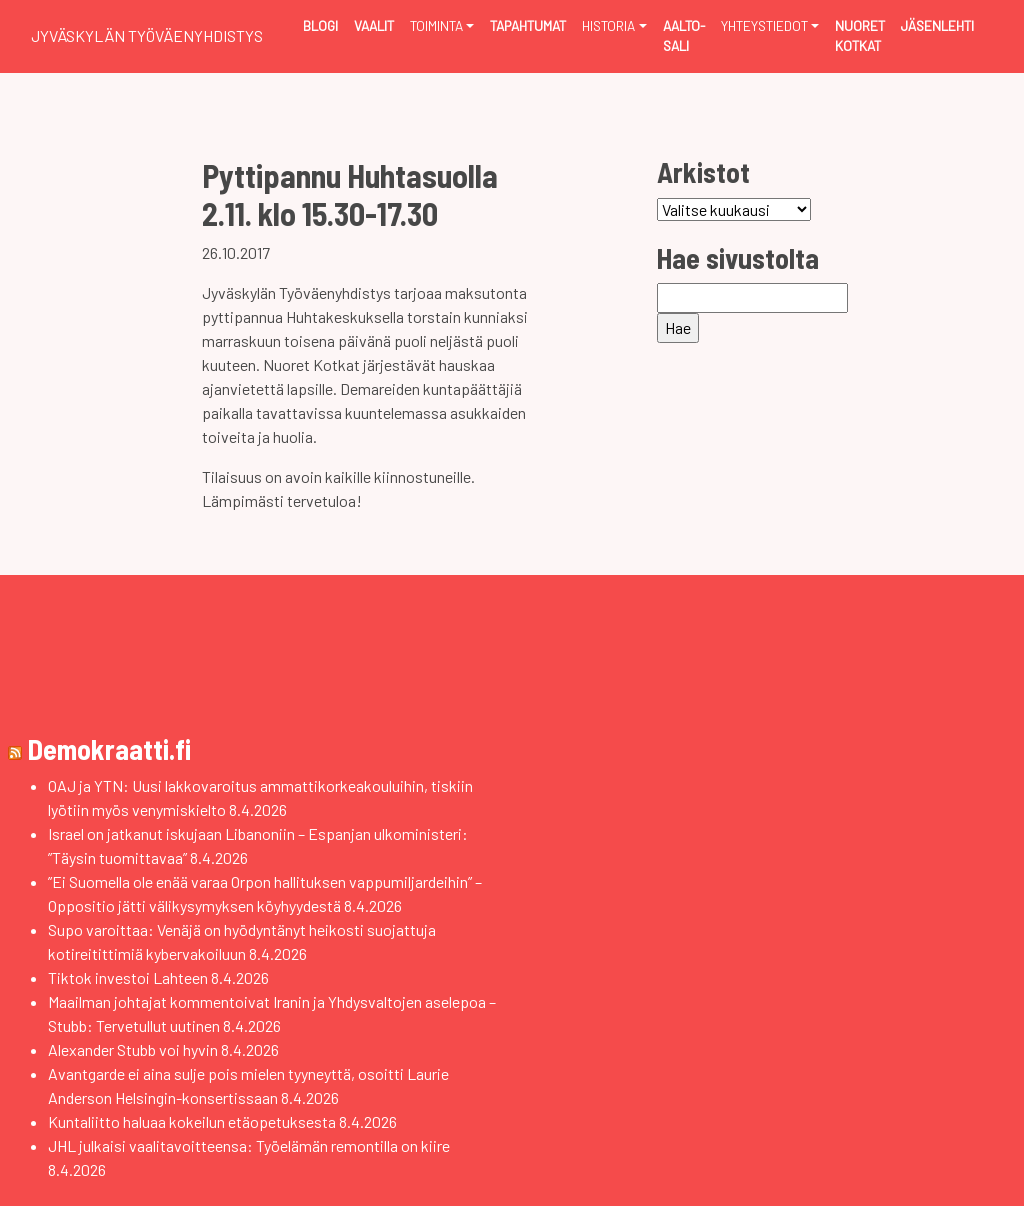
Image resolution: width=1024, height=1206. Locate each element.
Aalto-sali (684, 35)
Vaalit (374, 25)
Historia (608, 25)
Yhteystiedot (764, 25)
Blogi (320, 25)
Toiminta (436, 25)
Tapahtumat (528, 25)
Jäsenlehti (937, 25)
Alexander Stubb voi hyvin (133, 1049)
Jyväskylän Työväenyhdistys (147, 35)
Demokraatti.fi (109, 749)
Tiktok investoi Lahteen (128, 977)
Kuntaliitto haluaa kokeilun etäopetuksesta (192, 1121)
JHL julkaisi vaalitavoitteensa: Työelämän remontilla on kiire (249, 1145)
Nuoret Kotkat (860, 35)
